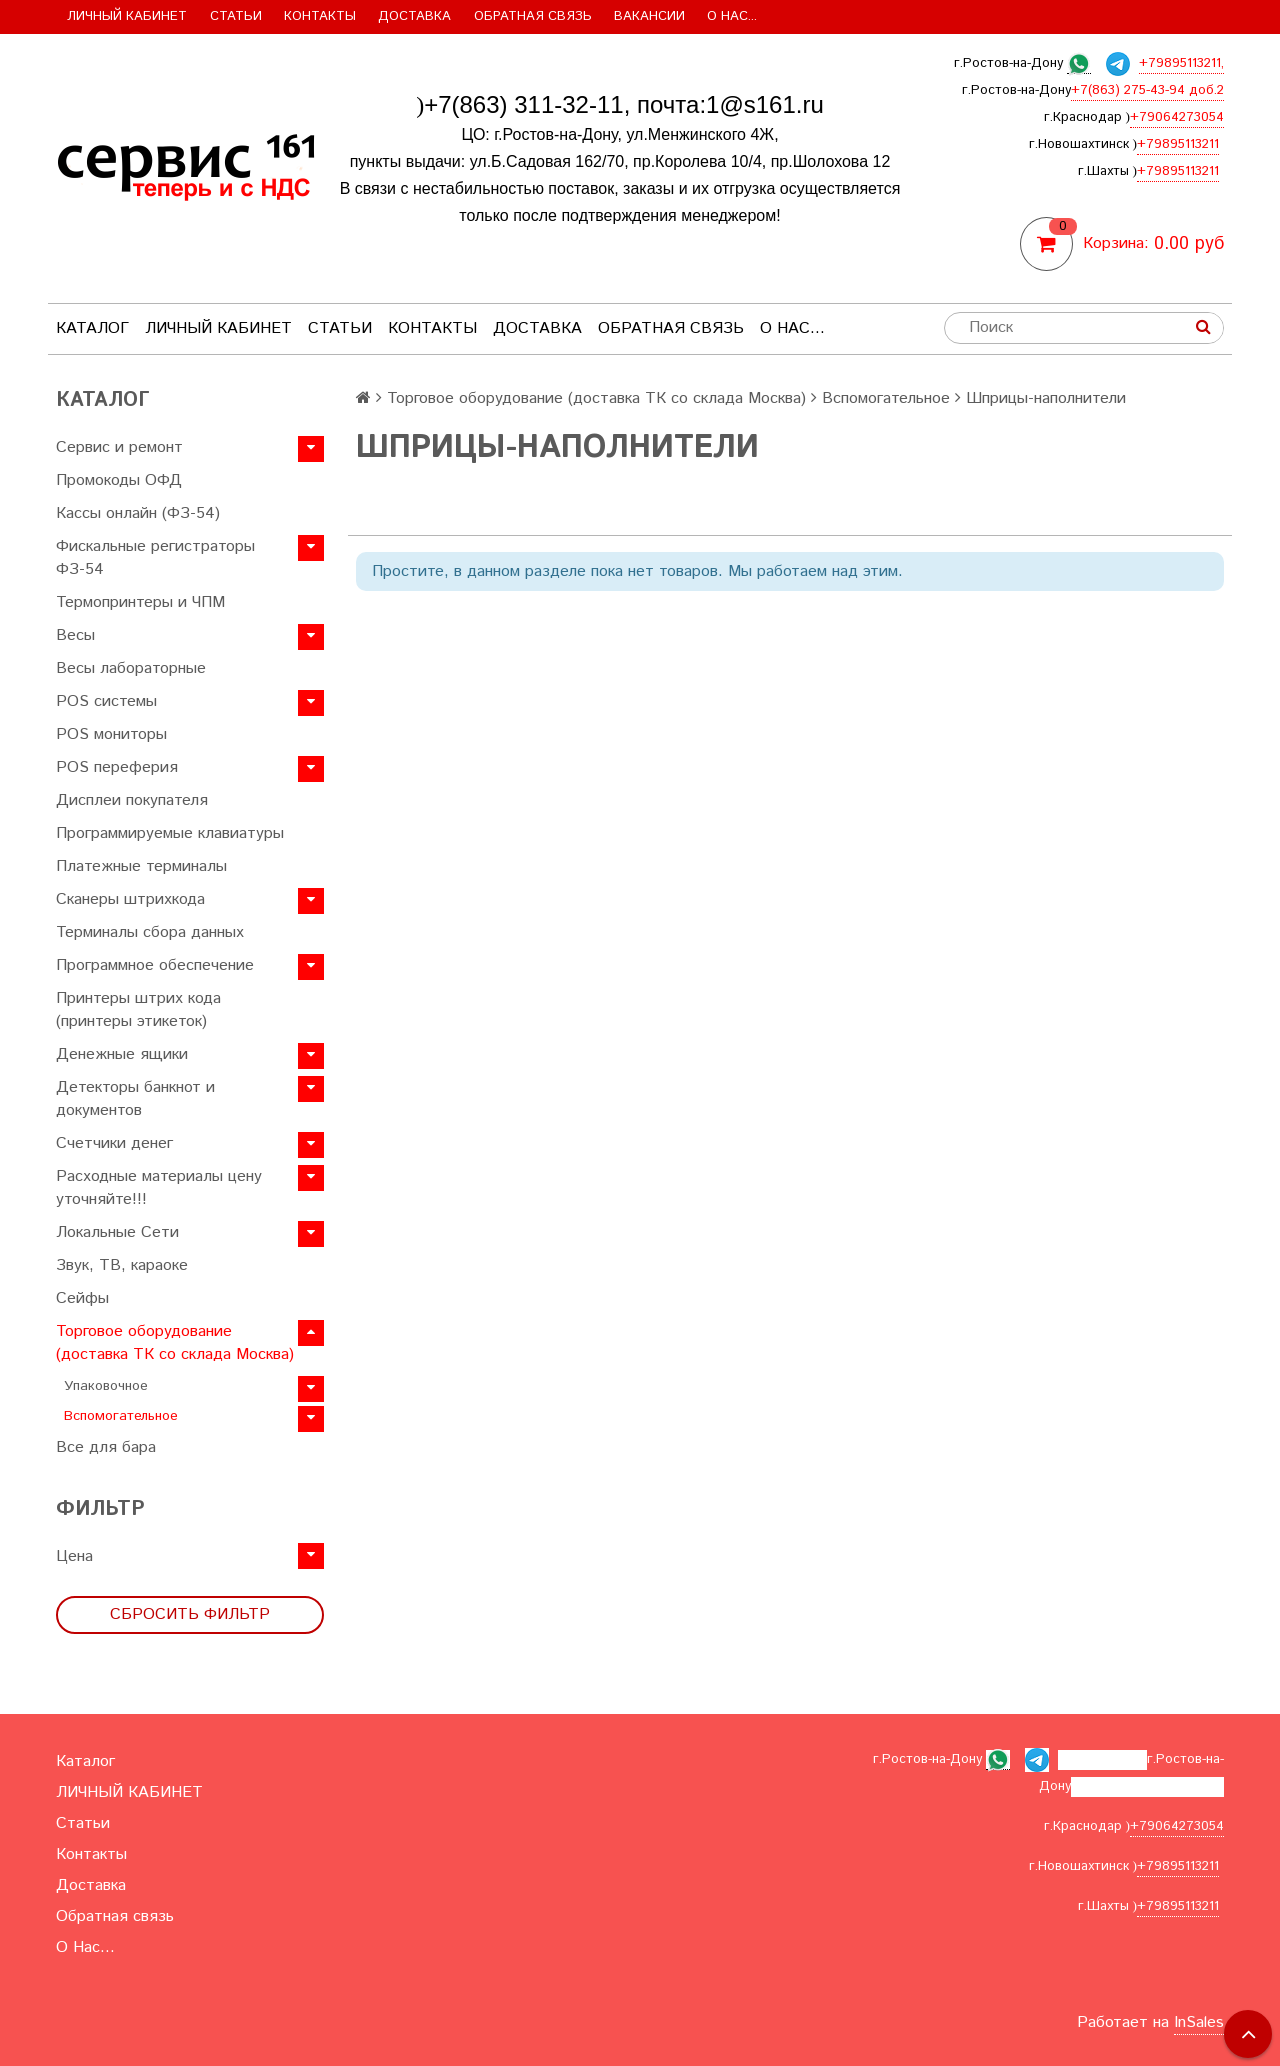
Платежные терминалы (141, 866)
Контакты (320, 16)
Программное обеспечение (155, 965)
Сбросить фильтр (190, 1614)
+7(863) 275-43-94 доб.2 (1147, 90)
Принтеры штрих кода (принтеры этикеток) (138, 1010)
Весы (75, 635)
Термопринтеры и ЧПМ (140, 602)
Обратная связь (533, 16)
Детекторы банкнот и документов (135, 1099)
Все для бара (106, 1447)
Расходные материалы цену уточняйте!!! (159, 1188)
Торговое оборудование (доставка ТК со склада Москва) (175, 1343)
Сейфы (82, 1298)
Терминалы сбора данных (150, 932)
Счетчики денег (114, 1143)
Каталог (92, 328)
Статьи (236, 16)
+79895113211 (1178, 144)
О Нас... (732, 16)
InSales (1199, 2022)
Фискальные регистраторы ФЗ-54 (155, 558)
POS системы (106, 701)
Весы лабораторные (131, 668)
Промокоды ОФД (119, 480)
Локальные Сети (117, 1232)
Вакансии (649, 16)
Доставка (414, 16)
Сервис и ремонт (119, 447)
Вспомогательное (121, 1416)
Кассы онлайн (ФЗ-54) (138, 513)
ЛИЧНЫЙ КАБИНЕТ (127, 16)
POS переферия (117, 767)
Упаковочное (106, 1386)
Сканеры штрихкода (130, 899)
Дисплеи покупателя (132, 800)
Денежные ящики (122, 1054)
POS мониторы (111, 734)
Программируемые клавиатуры (170, 833)
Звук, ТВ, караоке (122, 1265)
